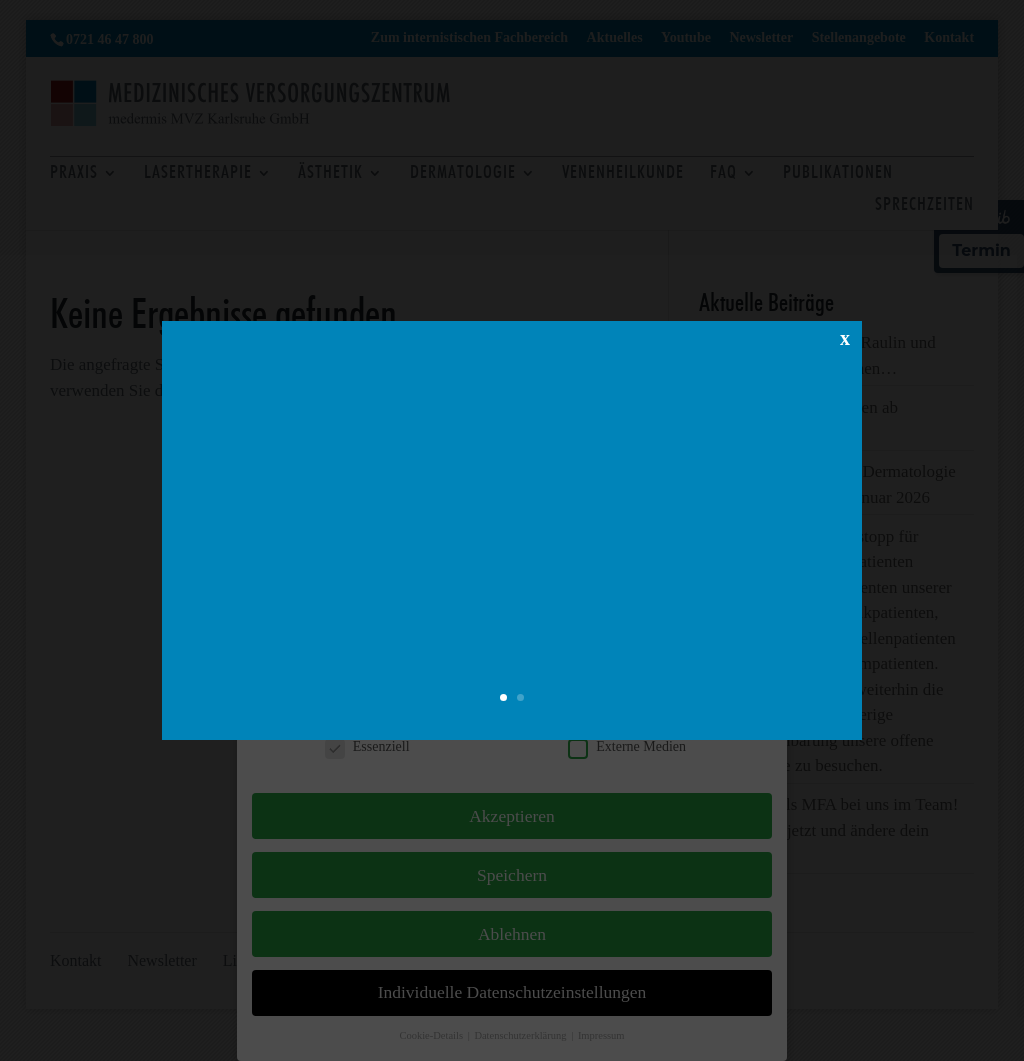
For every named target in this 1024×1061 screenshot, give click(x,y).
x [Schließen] (845, 337)
